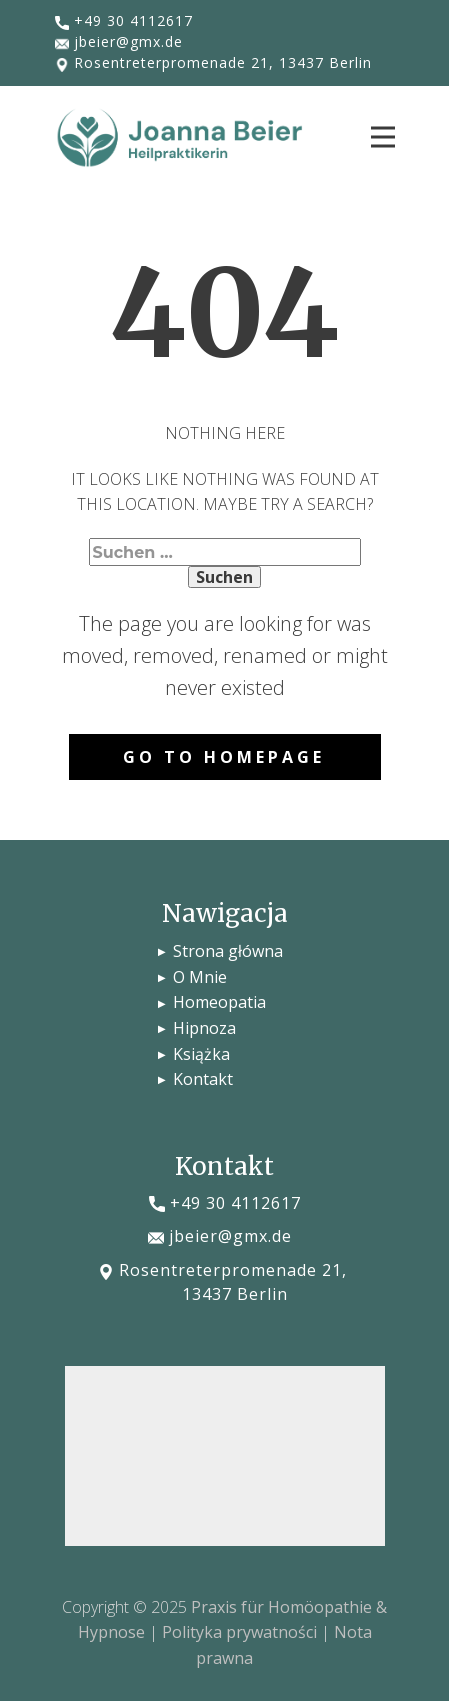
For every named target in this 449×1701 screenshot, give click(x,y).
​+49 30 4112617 (124, 21)
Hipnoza (204, 1028)
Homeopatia (219, 1002)
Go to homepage (224, 757)
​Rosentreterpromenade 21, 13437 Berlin (213, 63)
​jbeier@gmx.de (119, 42)
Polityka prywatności (239, 1632)
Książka (201, 1054)
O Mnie (202, 977)
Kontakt (207, 1079)
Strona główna (228, 951)
